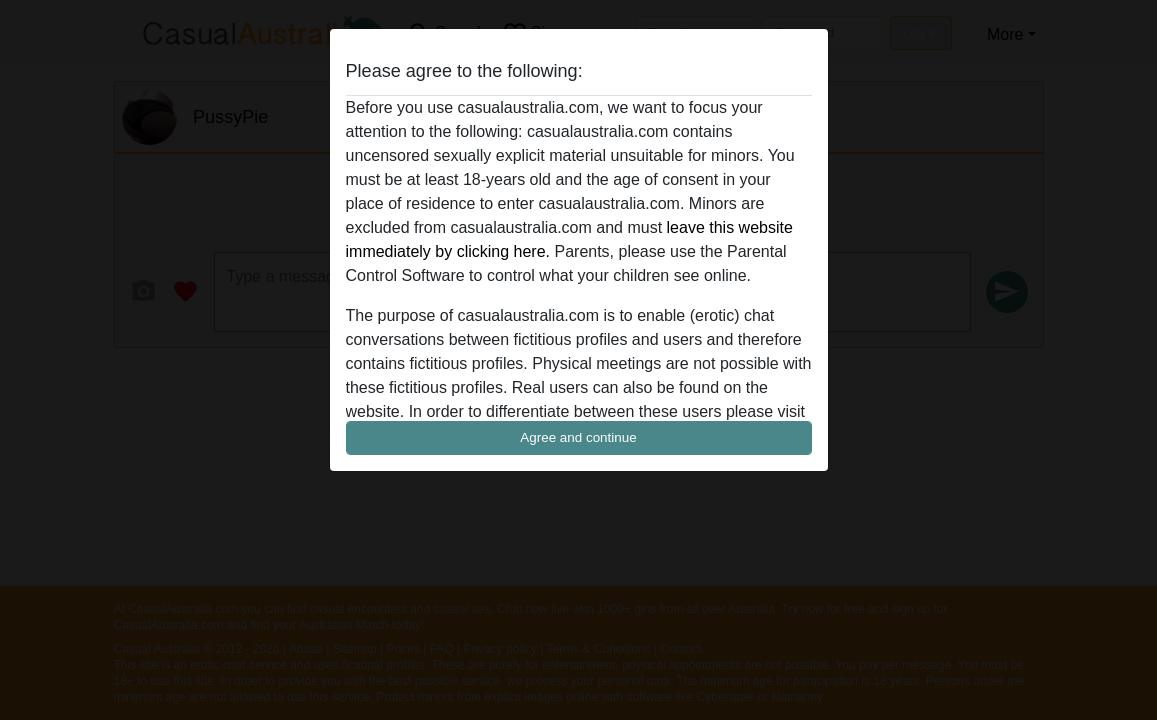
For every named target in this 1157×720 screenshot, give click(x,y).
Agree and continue (578, 437)
